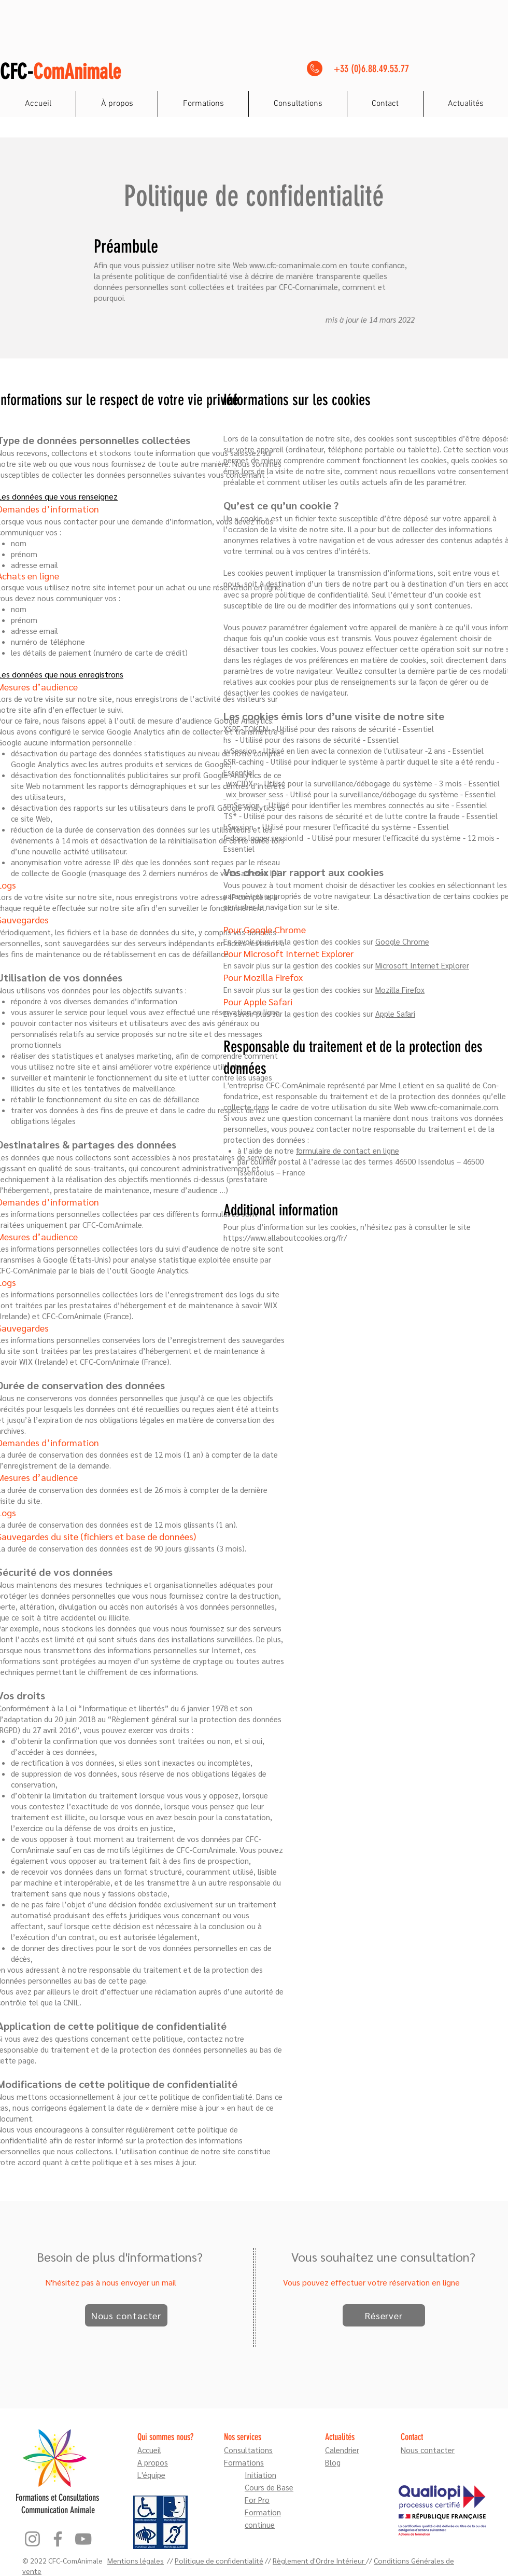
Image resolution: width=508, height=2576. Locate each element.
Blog (333, 2462)
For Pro (257, 2499)
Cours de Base (269, 2487)
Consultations (248, 2450)
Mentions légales (135, 2560)
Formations (244, 2462)
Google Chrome (402, 941)
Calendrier (342, 2450)
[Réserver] (384, 2315)
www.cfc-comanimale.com (293, 265)
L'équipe (151, 2475)
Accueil (149, 2450)
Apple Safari (395, 1013)
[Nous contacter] (126, 2315)
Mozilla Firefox (400, 989)
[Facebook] (58, 2539)
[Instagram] (32, 2539)
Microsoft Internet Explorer (422, 965)
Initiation (260, 2475)
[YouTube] (83, 2539)
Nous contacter (428, 2450)
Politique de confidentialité (219, 2560)
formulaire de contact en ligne (347, 1150)
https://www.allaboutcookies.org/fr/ (285, 1237)
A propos (152, 2462)
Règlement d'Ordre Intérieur (319, 2560)
